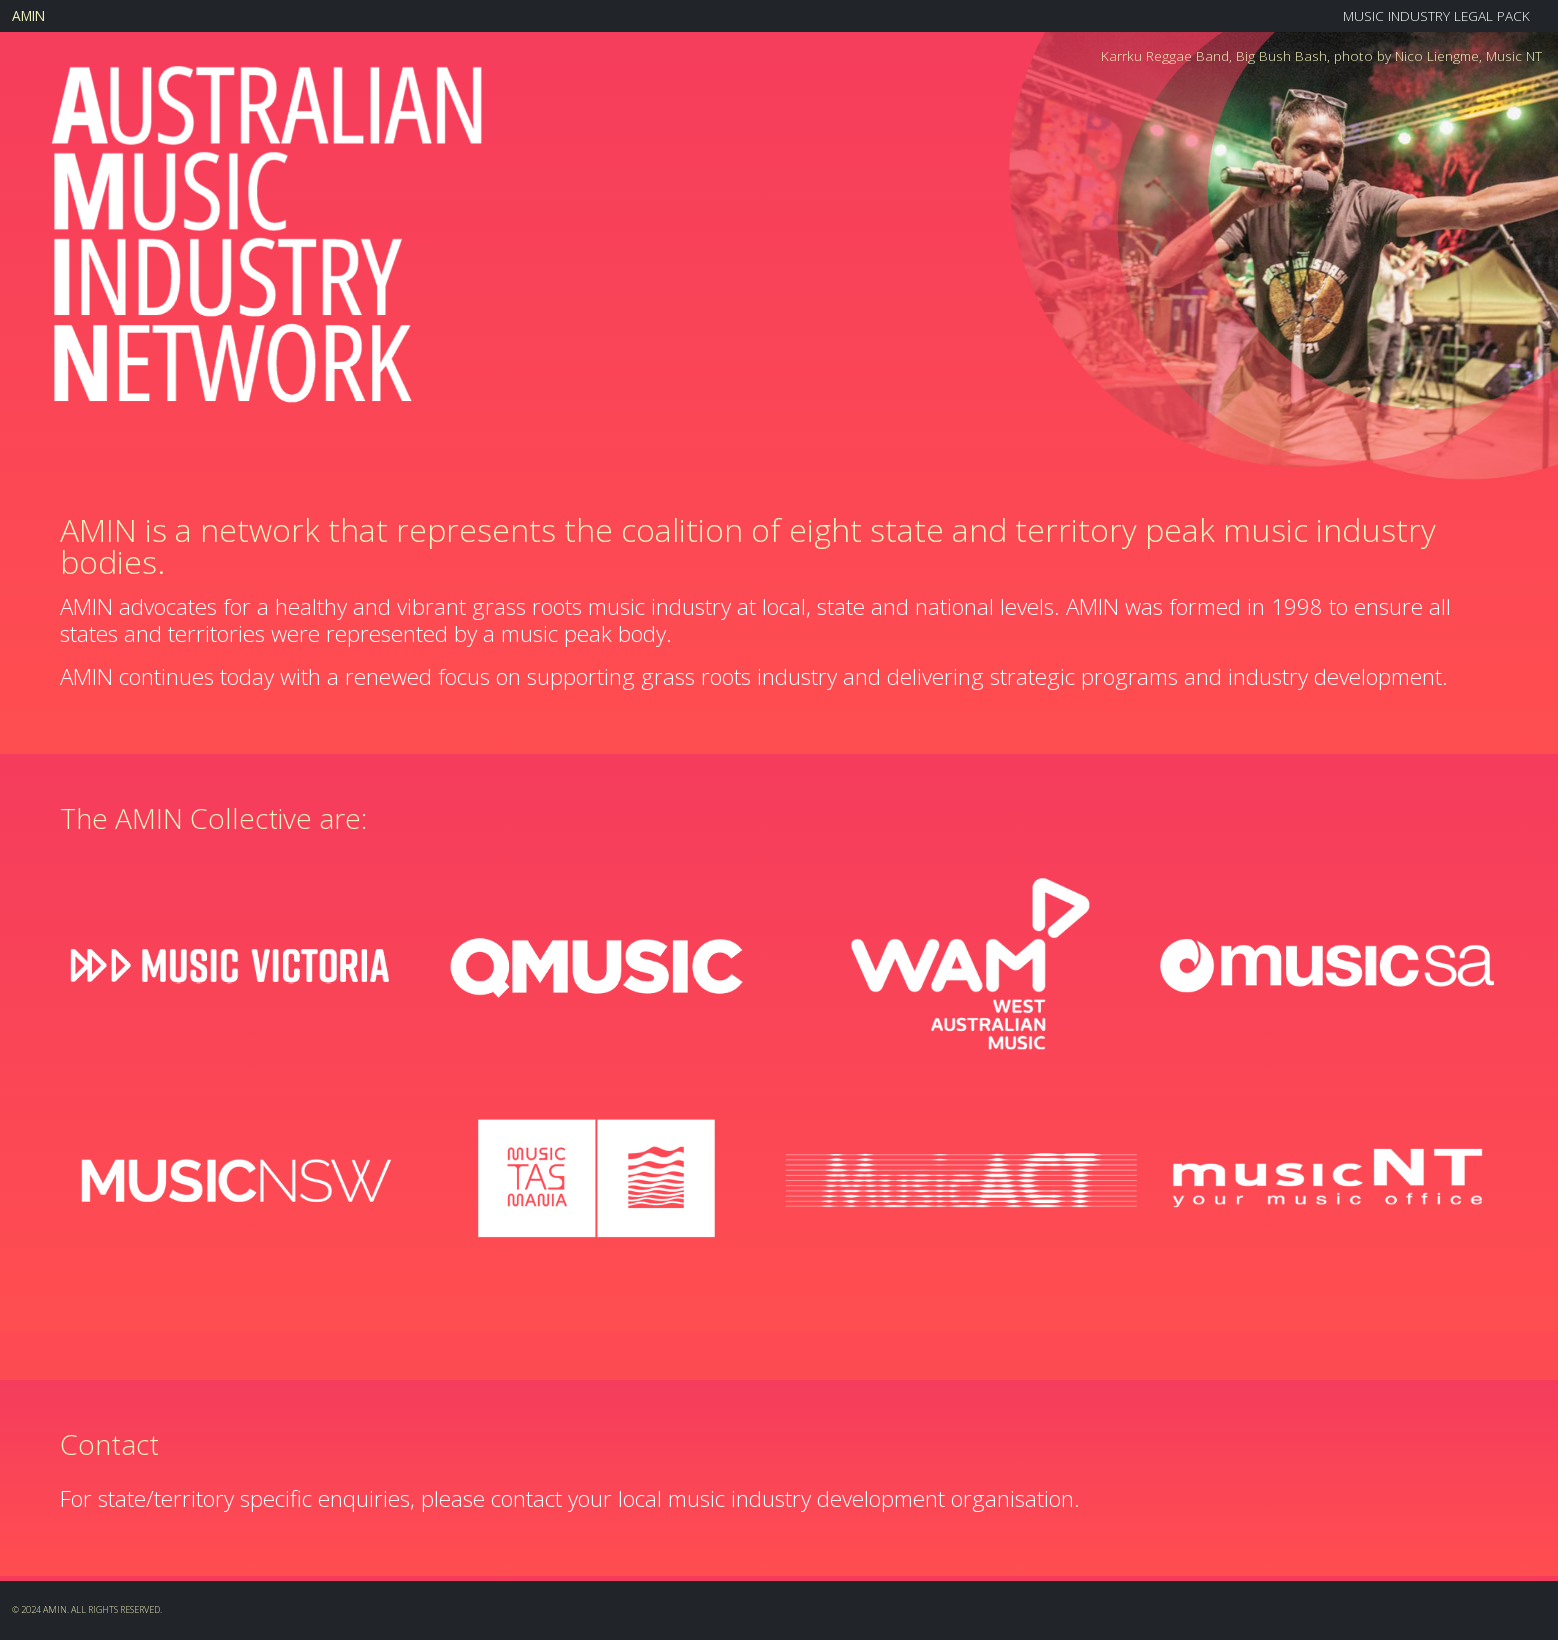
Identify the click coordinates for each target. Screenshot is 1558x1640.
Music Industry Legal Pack (1436, 15)
